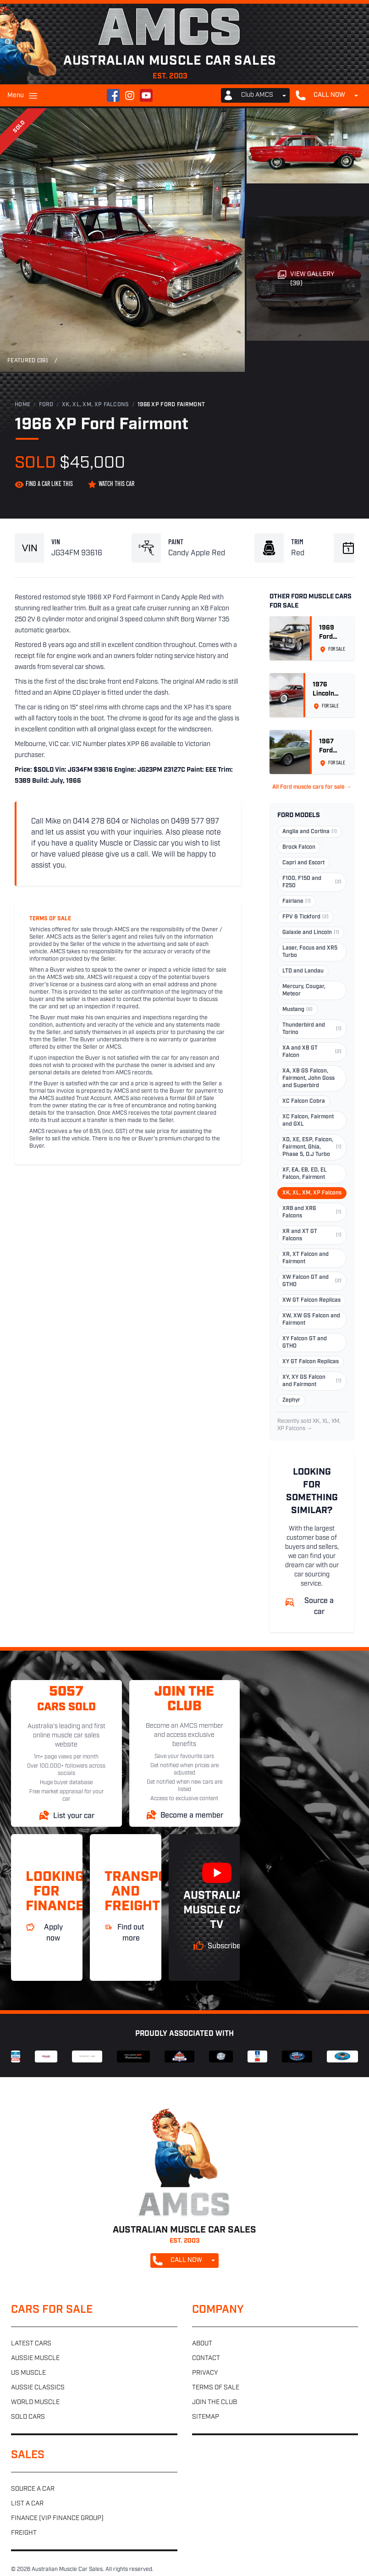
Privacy (205, 2373)
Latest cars (31, 2343)
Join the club (214, 2402)
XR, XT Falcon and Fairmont (305, 1258)
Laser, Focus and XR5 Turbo (309, 951)
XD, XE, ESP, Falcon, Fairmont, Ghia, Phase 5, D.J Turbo (311, 1147)
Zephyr (291, 1400)
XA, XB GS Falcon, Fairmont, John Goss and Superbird (308, 1078)
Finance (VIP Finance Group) (57, 2518)
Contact (206, 2358)
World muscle (35, 2402)
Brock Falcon (298, 847)
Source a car (33, 2489)
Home (22, 405)
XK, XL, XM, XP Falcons (95, 405)
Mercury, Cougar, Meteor (303, 990)
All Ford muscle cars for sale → (312, 787)
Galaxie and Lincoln (310, 932)
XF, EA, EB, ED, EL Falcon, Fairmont (304, 1173)
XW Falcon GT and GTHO (311, 1281)
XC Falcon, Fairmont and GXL (308, 1120)
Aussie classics (38, 2387)
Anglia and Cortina (309, 831)
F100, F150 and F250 (311, 882)
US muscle (28, 2373)
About (202, 2343)
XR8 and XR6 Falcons (311, 1212)
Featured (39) (27, 361)
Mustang (297, 1009)
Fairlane (296, 901)
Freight (24, 2533)
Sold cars (28, 2417)
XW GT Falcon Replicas (311, 1300)
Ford (46, 405)
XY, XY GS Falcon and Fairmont (311, 1381)
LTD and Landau (303, 971)
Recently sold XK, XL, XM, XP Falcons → (309, 1425)
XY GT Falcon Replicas (310, 1362)
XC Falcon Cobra (303, 1101)
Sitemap (205, 2417)
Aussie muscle (35, 2358)
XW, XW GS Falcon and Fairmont (311, 1319)
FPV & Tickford (305, 917)
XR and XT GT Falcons (311, 1235)
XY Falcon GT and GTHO (304, 1342)
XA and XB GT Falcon (311, 1051)
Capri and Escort (303, 863)
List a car (27, 2503)
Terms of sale (215, 2387)
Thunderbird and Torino (311, 1029)
